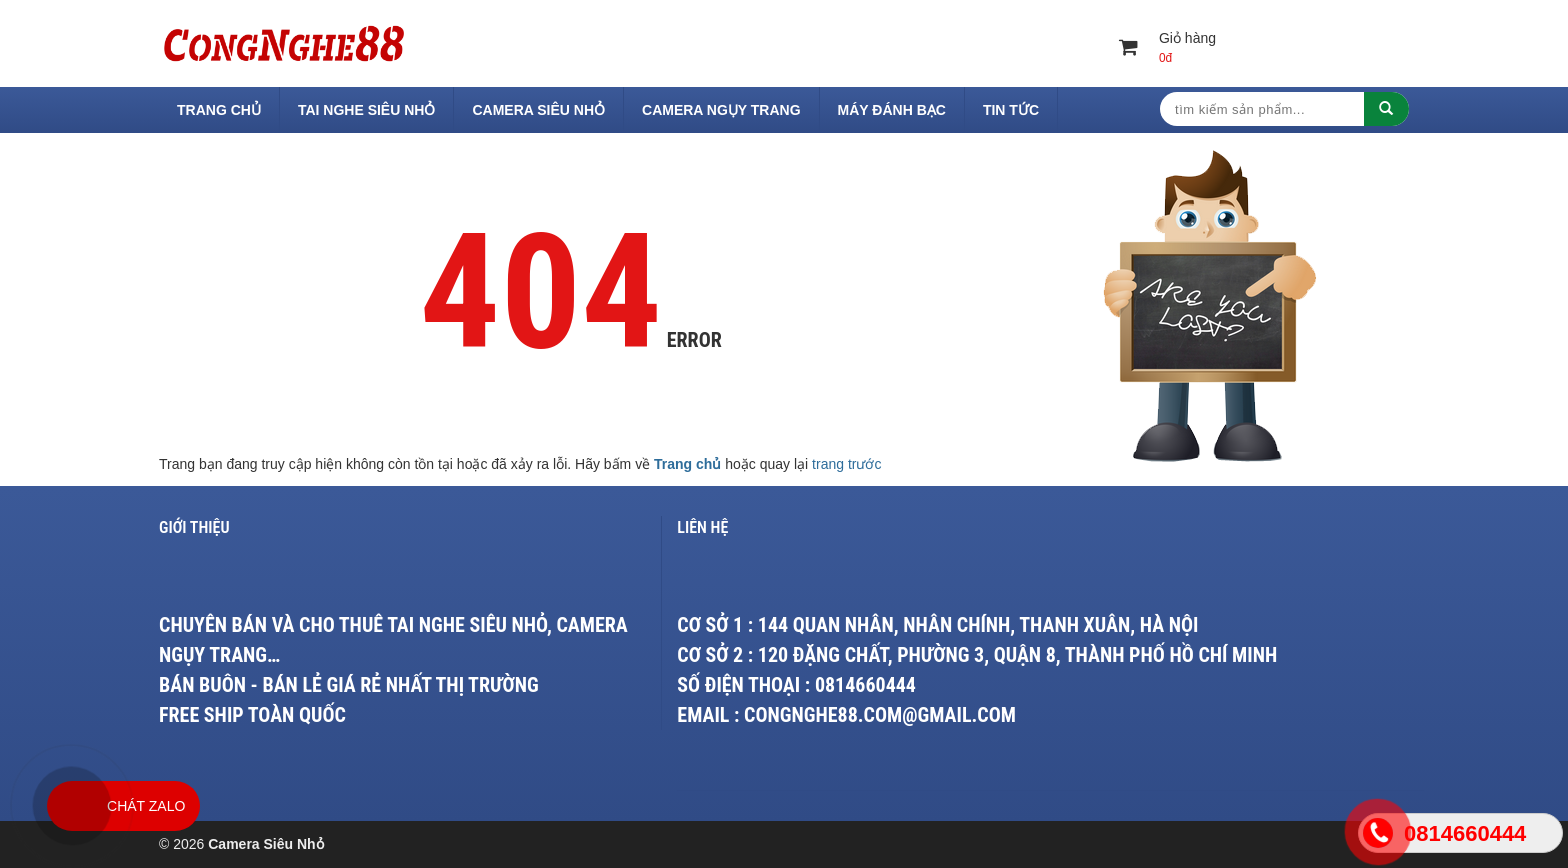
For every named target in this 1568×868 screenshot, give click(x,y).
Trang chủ (219, 110)
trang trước (846, 464)
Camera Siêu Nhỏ (538, 110)
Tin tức (1011, 110)
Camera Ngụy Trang (721, 110)
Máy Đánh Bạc (892, 110)
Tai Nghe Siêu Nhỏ (367, 110)
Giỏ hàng (1169, 49)
